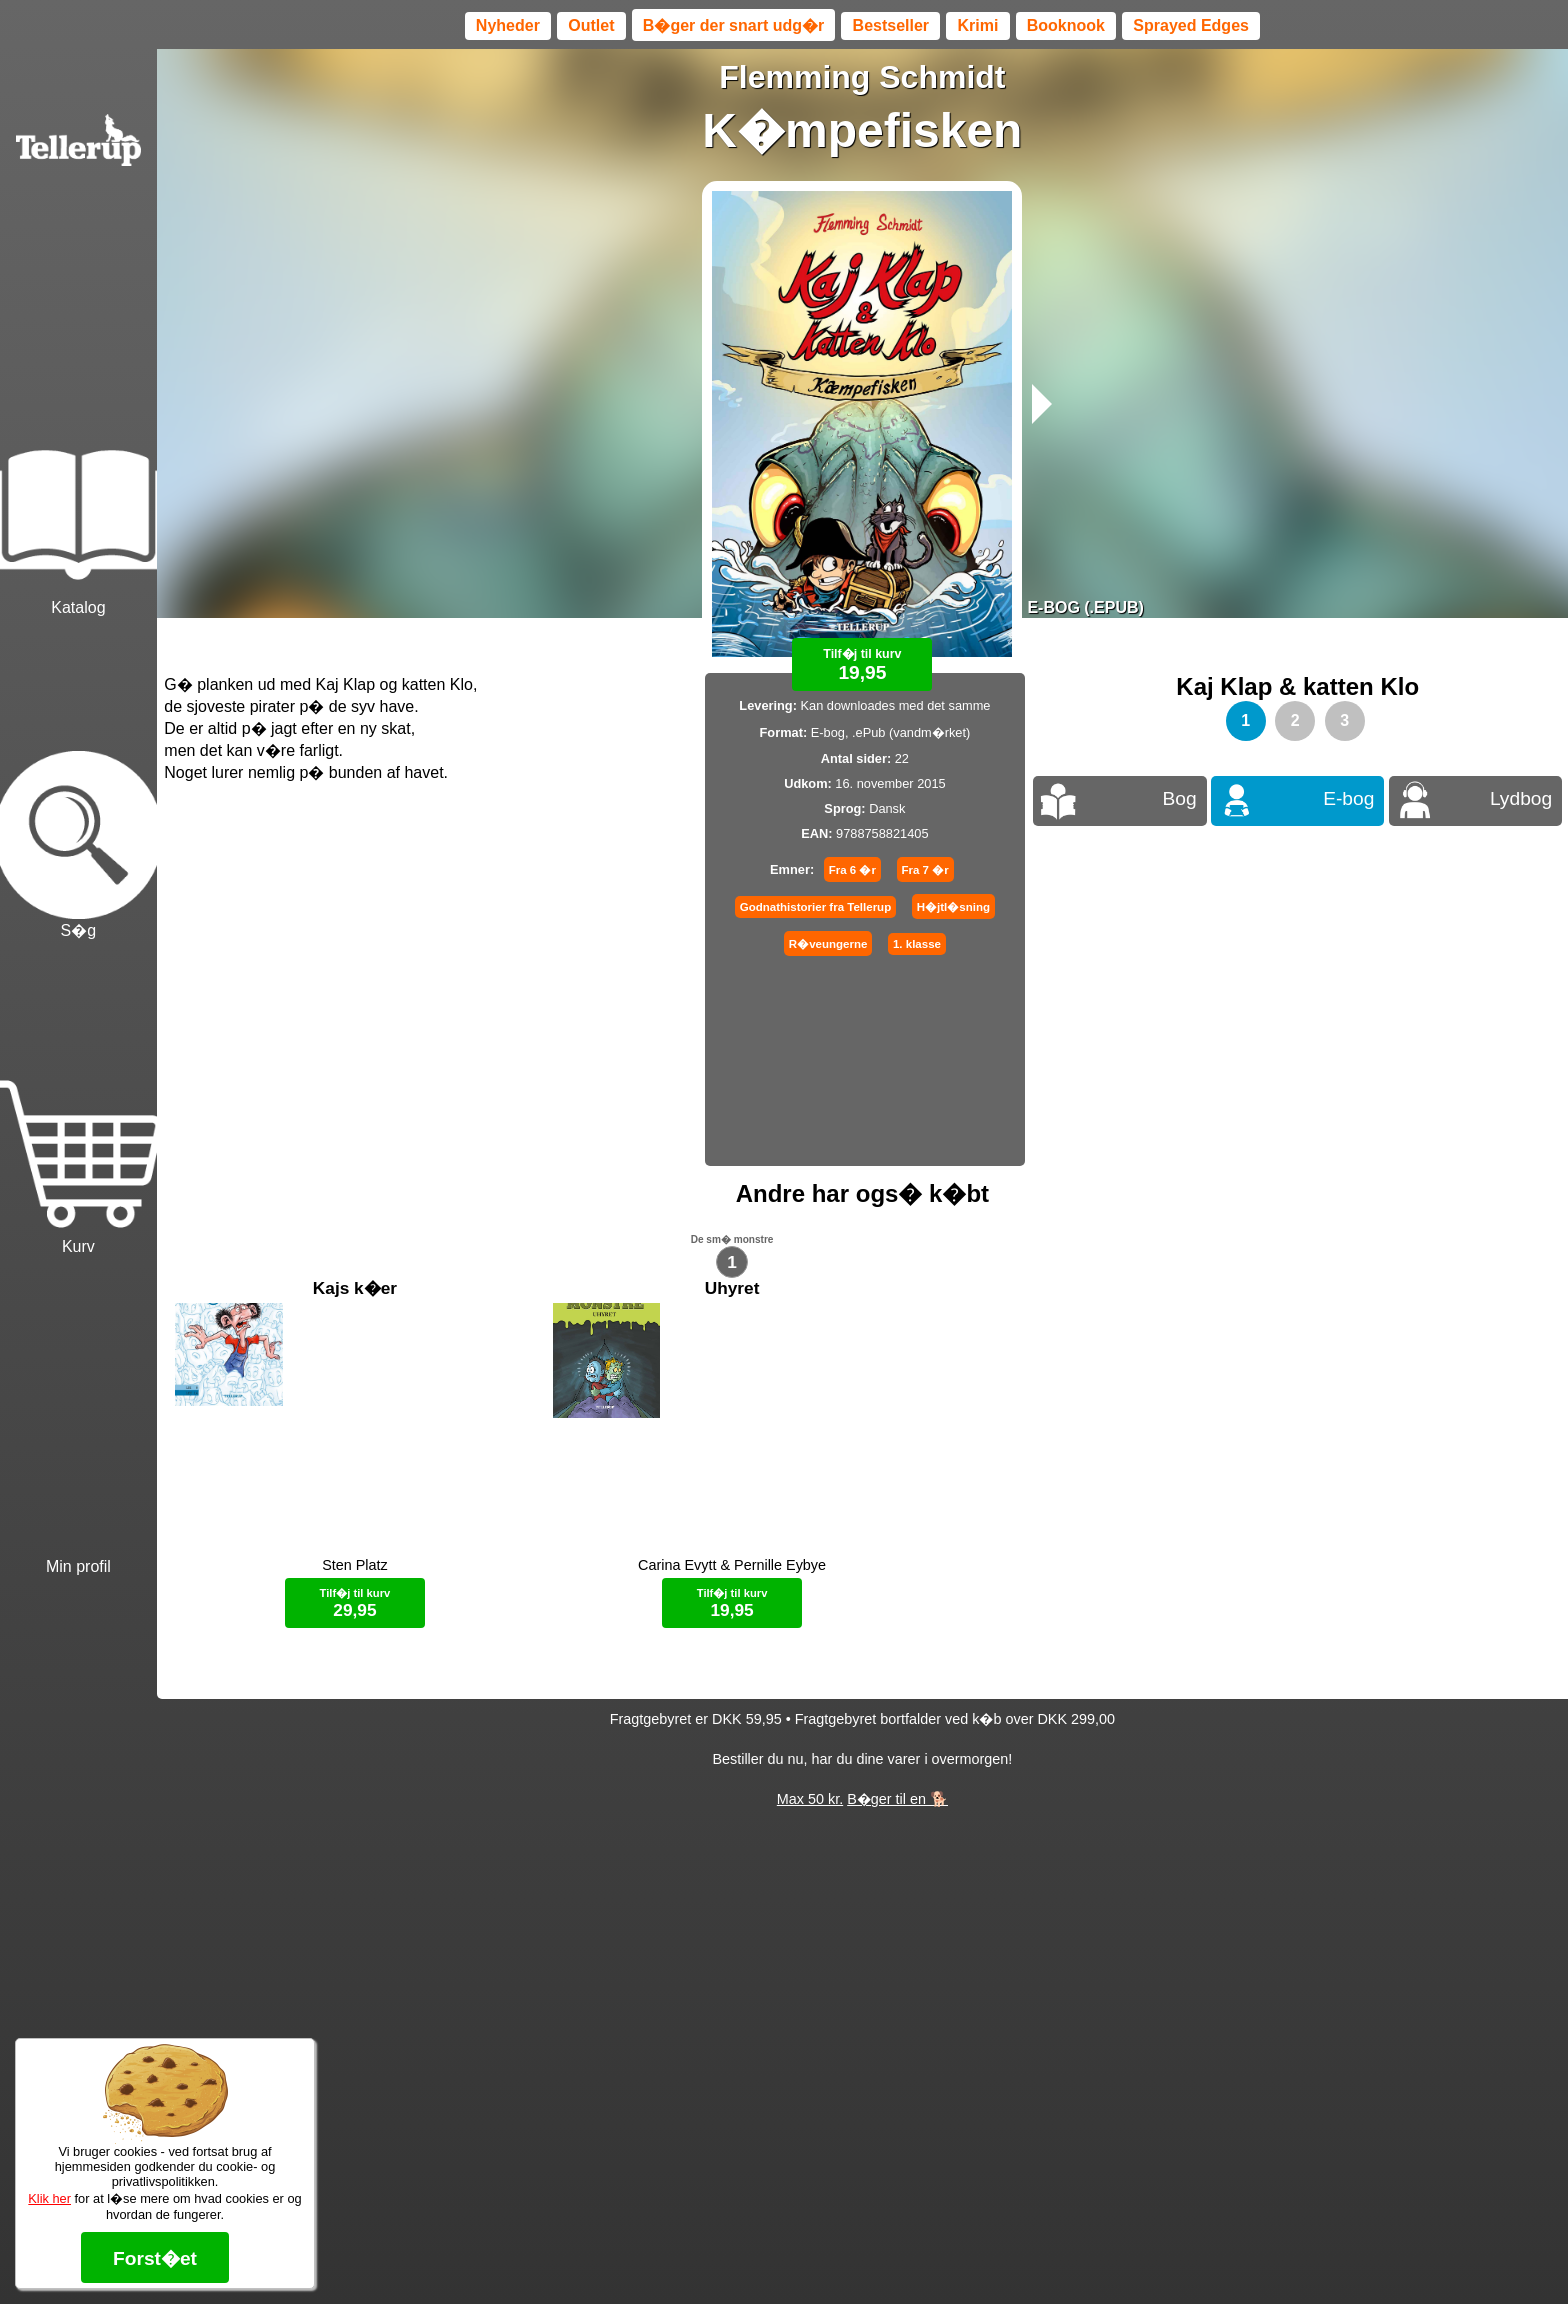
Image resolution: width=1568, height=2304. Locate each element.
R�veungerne (828, 944)
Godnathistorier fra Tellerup (815, 907)
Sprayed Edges (1191, 25)
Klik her (49, 2198)
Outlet (591, 25)
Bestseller (891, 25)
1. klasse (917, 944)
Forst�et (155, 2258)
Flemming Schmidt (862, 77)
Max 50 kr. (810, 1823)
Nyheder (508, 25)
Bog (1179, 798)
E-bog (1348, 798)
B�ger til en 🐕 (897, 1823)
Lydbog (1521, 798)
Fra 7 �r (925, 870)
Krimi (977, 25)
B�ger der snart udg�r (733, 25)
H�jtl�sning (953, 907)
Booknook (1066, 25)
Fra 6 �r (852, 870)
